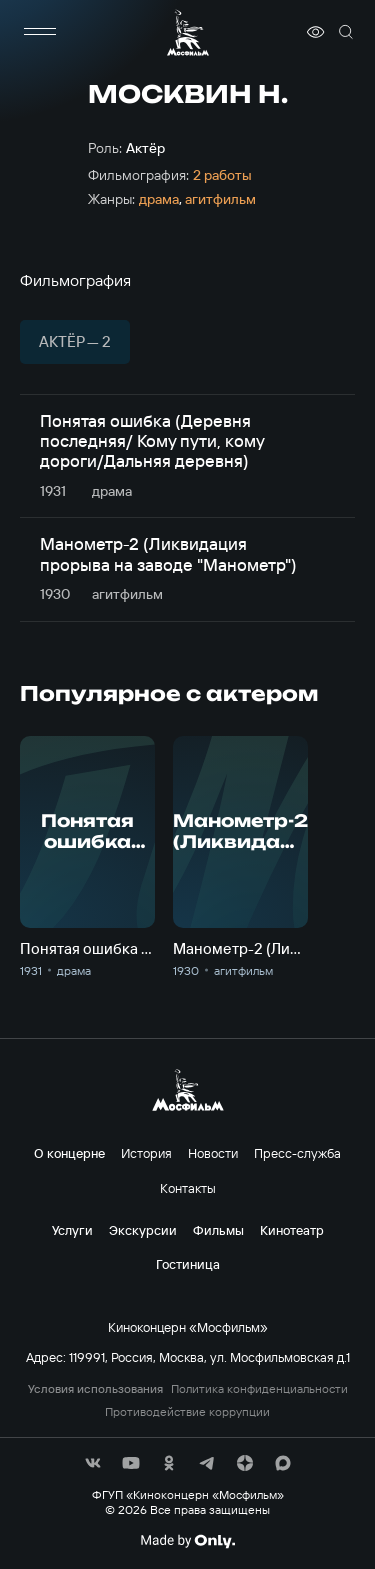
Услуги (72, 1230)
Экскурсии (143, 1230)
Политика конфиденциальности (259, 1389)
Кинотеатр (292, 1230)
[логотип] (188, 32)
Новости (213, 1153)
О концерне (69, 1153)
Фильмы (218, 1230)
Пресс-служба (297, 1153)
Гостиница (188, 1264)
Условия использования (95, 1389)
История (146, 1153)
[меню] (40, 32)
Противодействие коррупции (187, 1412)
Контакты (188, 1188)
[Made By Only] (187, 1541)
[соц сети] (93, 1463)
